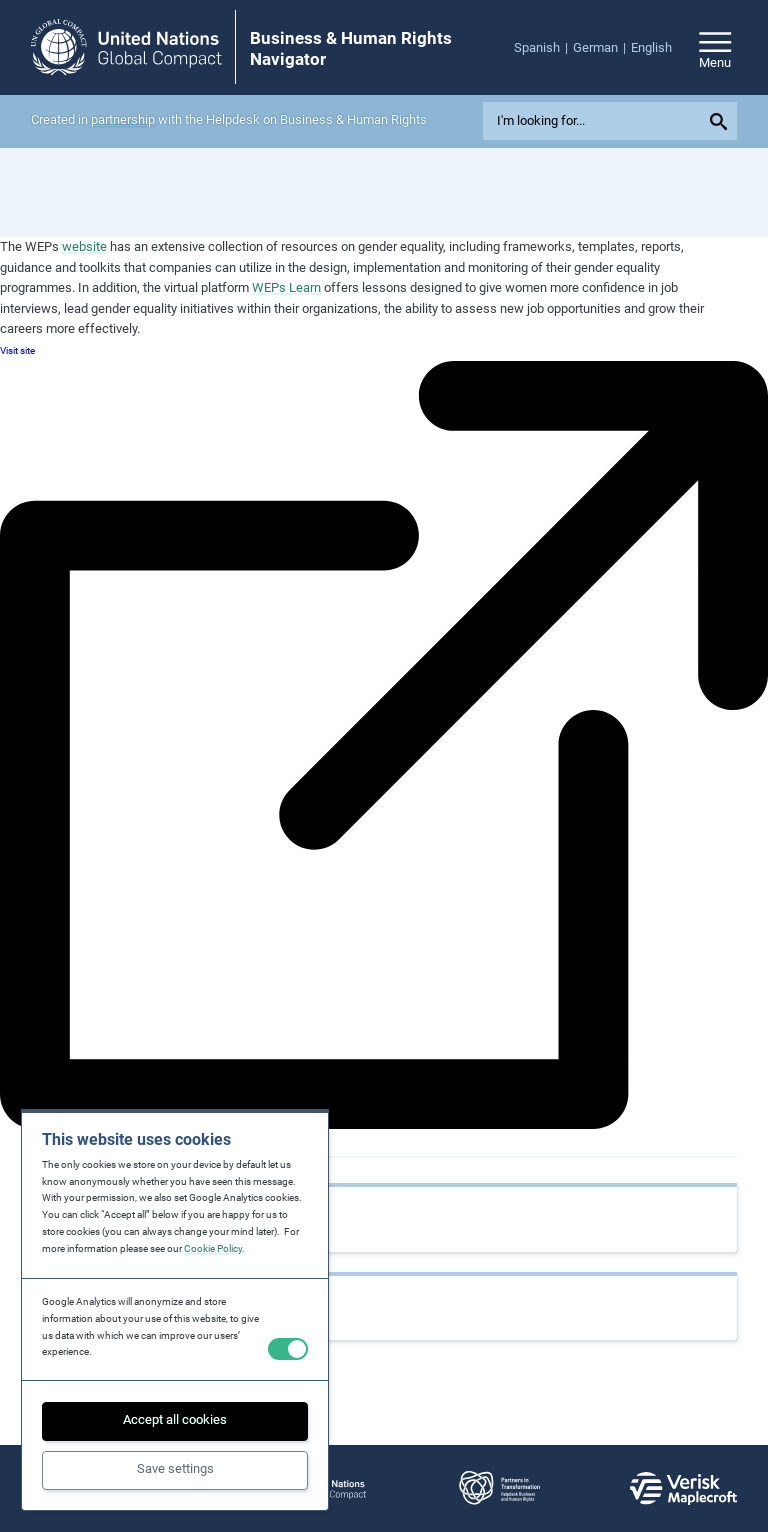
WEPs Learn (286, 287)
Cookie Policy (213, 1248)
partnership (123, 119)
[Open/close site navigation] (715, 47)
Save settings (175, 1468)
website (84, 246)
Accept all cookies (175, 1419)
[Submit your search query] (721, 121)
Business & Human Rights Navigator (351, 48)
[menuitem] (543, 48)
